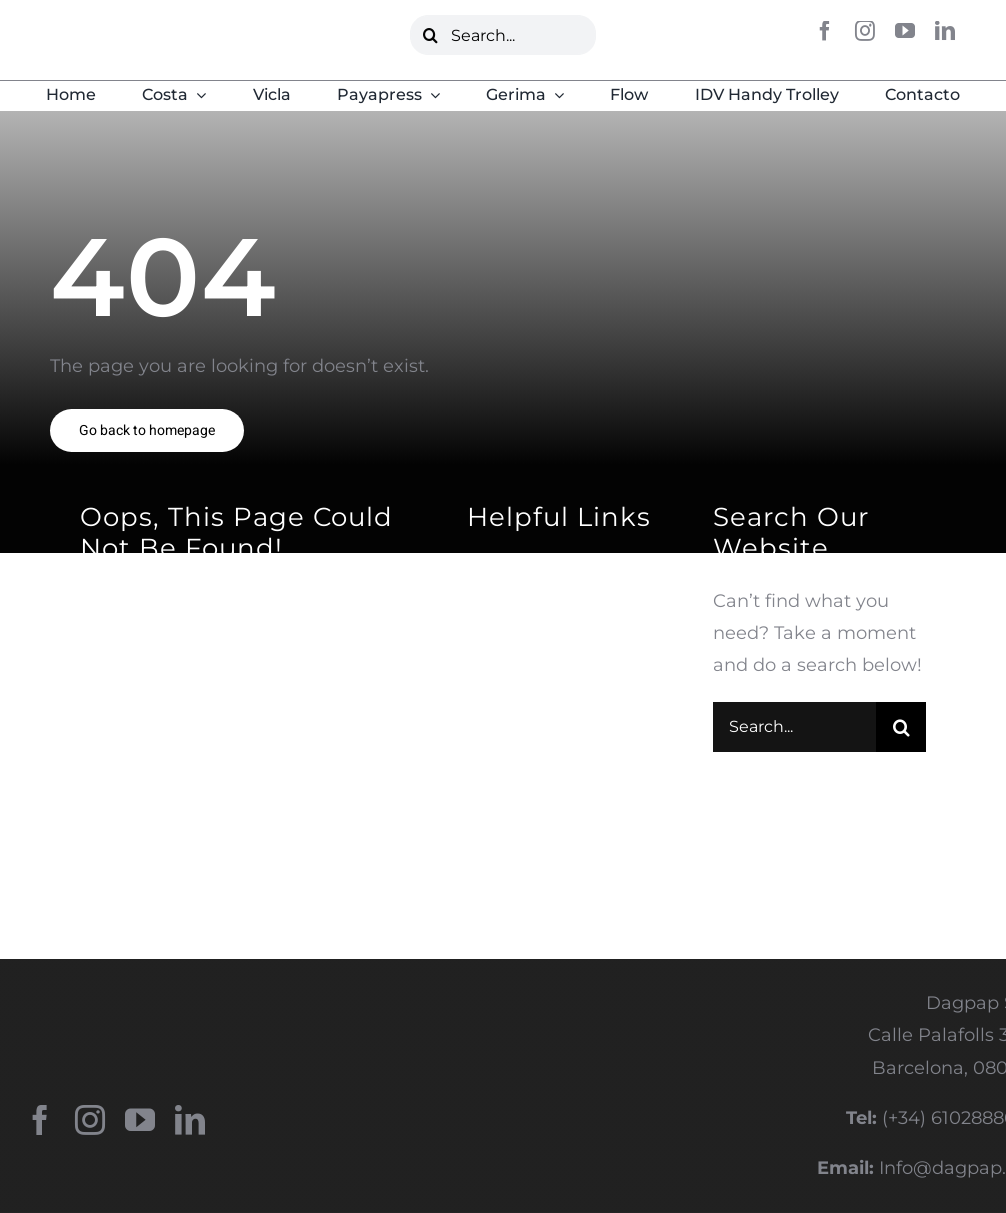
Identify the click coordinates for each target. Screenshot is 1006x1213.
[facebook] (825, 31)
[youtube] (905, 31)
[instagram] (865, 31)
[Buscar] (430, 35)
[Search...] (502, 35)
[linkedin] (945, 31)
